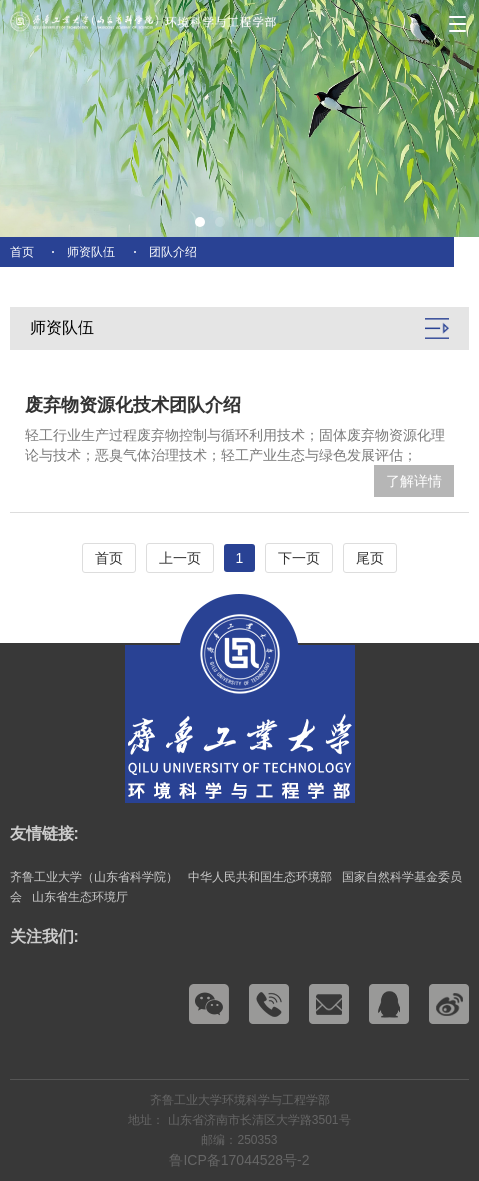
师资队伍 (91, 252)
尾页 (370, 558)
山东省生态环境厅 (80, 897)
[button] (200, 222)
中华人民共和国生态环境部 (260, 877)
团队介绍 (173, 252)
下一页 (299, 558)
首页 (22, 252)
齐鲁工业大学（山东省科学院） (94, 877)
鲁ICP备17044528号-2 (239, 1160)
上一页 (180, 558)
